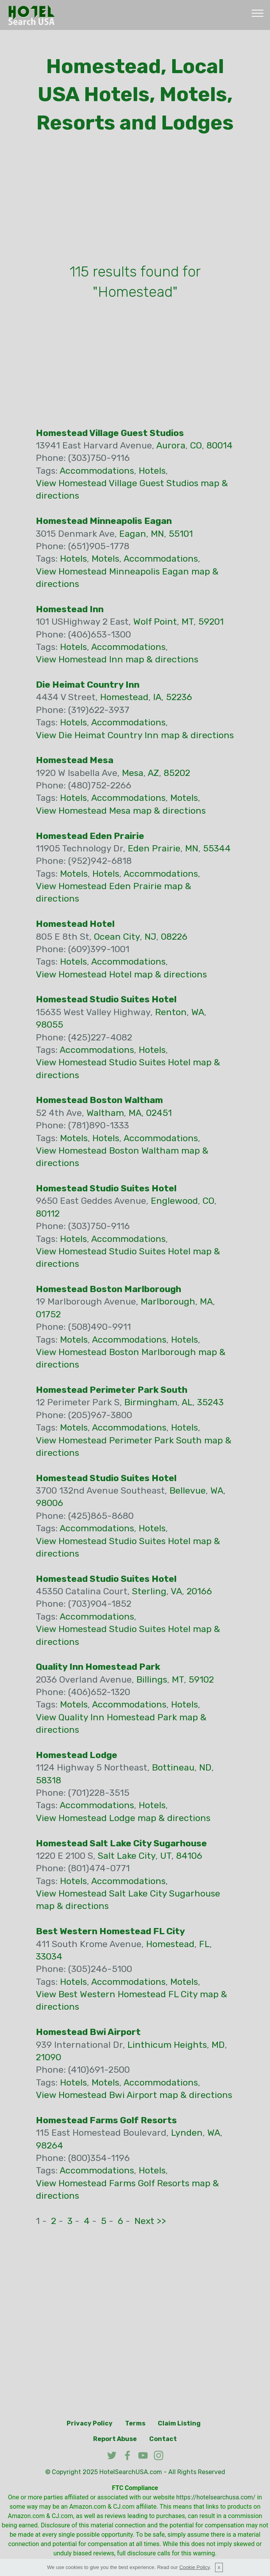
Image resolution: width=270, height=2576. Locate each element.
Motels (105, 558)
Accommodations (97, 470)
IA (157, 697)
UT (165, 1855)
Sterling (149, 1591)
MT (188, 621)
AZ (153, 772)
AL (187, 1402)
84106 (189, 1855)
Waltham (105, 1112)
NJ (150, 936)
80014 (219, 445)
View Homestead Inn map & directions (117, 659)
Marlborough (168, 1301)
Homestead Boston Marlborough (108, 1289)
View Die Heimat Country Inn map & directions (135, 735)
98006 (49, 1502)
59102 (201, 1679)
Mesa (132, 772)
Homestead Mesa (74, 760)
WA (197, 1012)
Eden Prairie (154, 848)
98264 (49, 2145)
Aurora (170, 445)
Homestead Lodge (76, 1754)
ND (205, 1767)
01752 (48, 1314)
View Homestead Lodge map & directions (123, 1817)
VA (176, 1591)
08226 (174, 936)
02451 (159, 1112)
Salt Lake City (126, 1855)
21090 (48, 2057)
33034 (49, 1956)
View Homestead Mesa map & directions (121, 810)
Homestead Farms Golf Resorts (106, 2120)
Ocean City (117, 936)
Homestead (124, 697)
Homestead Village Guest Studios (110, 432)
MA (135, 1112)
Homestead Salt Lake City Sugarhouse (121, 1843)
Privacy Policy (90, 2423)
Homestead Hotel (75, 923)
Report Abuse (115, 2439)
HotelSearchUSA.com (130, 2472)
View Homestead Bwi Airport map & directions (134, 2094)
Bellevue (187, 1490)
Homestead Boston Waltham (99, 1099)
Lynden (187, 2132)
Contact (163, 2439)
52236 (179, 697)
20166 (199, 1591)
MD (218, 2044)
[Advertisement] (135, 200)
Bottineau (173, 1767)
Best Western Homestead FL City (110, 1931)
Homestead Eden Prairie (90, 835)
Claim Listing (179, 2423)
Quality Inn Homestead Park (98, 1666)
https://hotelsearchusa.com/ (215, 2497)
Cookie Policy (194, 2567)
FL (204, 1944)
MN (157, 533)
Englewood (174, 1200)
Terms (135, 2423)
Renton (171, 1012)
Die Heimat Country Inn (87, 684)
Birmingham (150, 1402)
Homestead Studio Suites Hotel (106, 999)
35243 (210, 1402)
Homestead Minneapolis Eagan (104, 520)
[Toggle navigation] (258, 12)
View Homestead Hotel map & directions (121, 974)
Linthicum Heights (167, 2044)
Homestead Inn (70, 609)
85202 (177, 772)
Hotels (152, 470)
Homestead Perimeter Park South (111, 1389)
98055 (49, 1024)
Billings (151, 1679)
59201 (211, 621)
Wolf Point (155, 621)
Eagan (132, 533)
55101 (181, 533)
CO (196, 445)
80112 (48, 1213)
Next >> (150, 2220)
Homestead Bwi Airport (88, 2031)
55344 (217, 848)
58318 (48, 1780)
